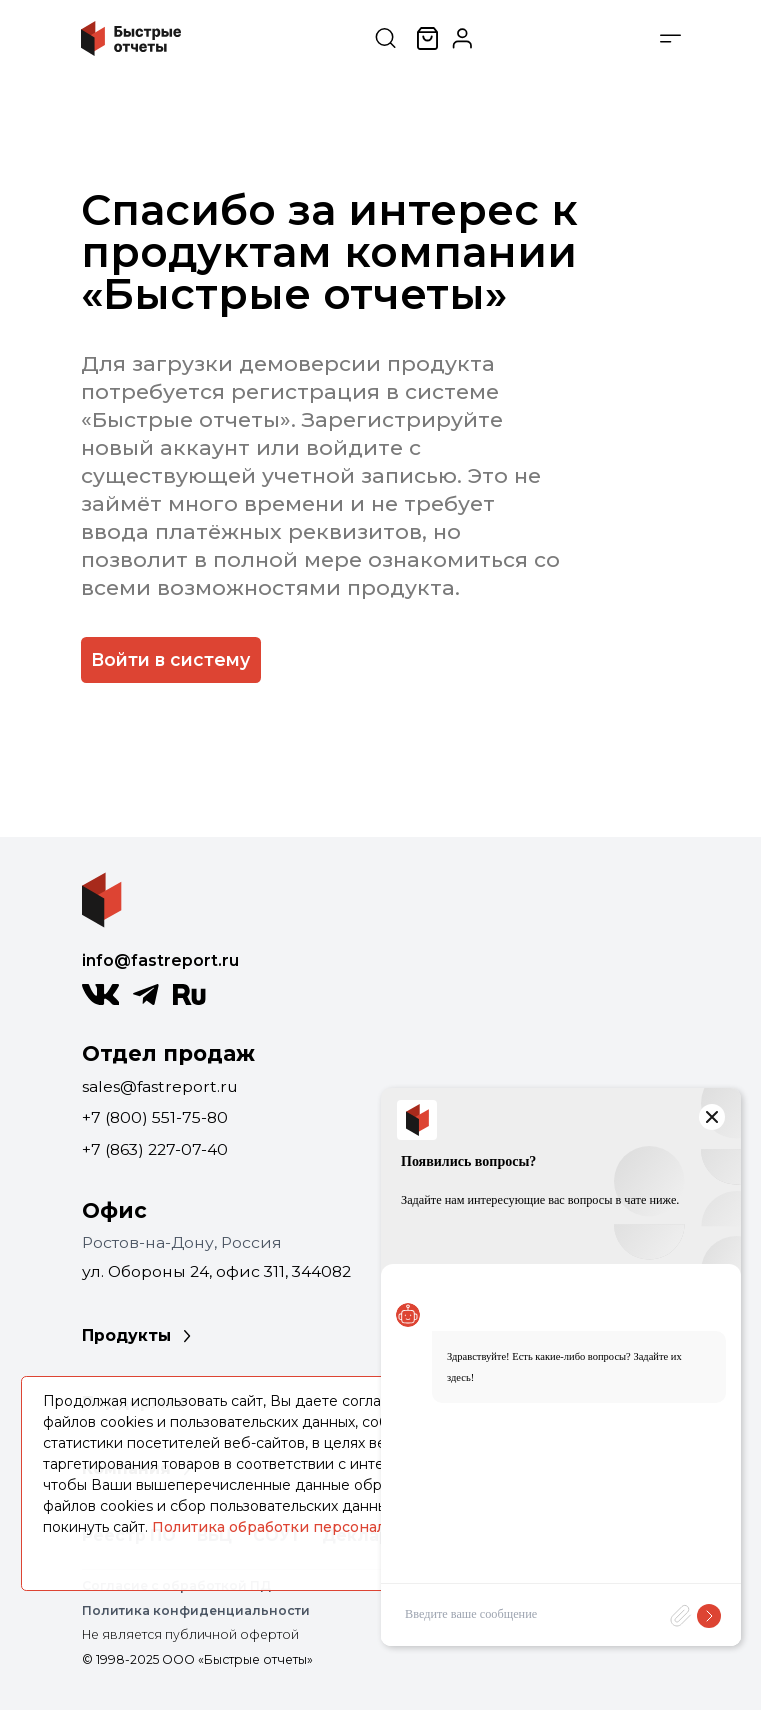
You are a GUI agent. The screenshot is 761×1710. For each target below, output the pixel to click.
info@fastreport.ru (160, 960)
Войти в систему (170, 659)
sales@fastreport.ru (160, 1086)
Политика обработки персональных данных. (319, 1527)
